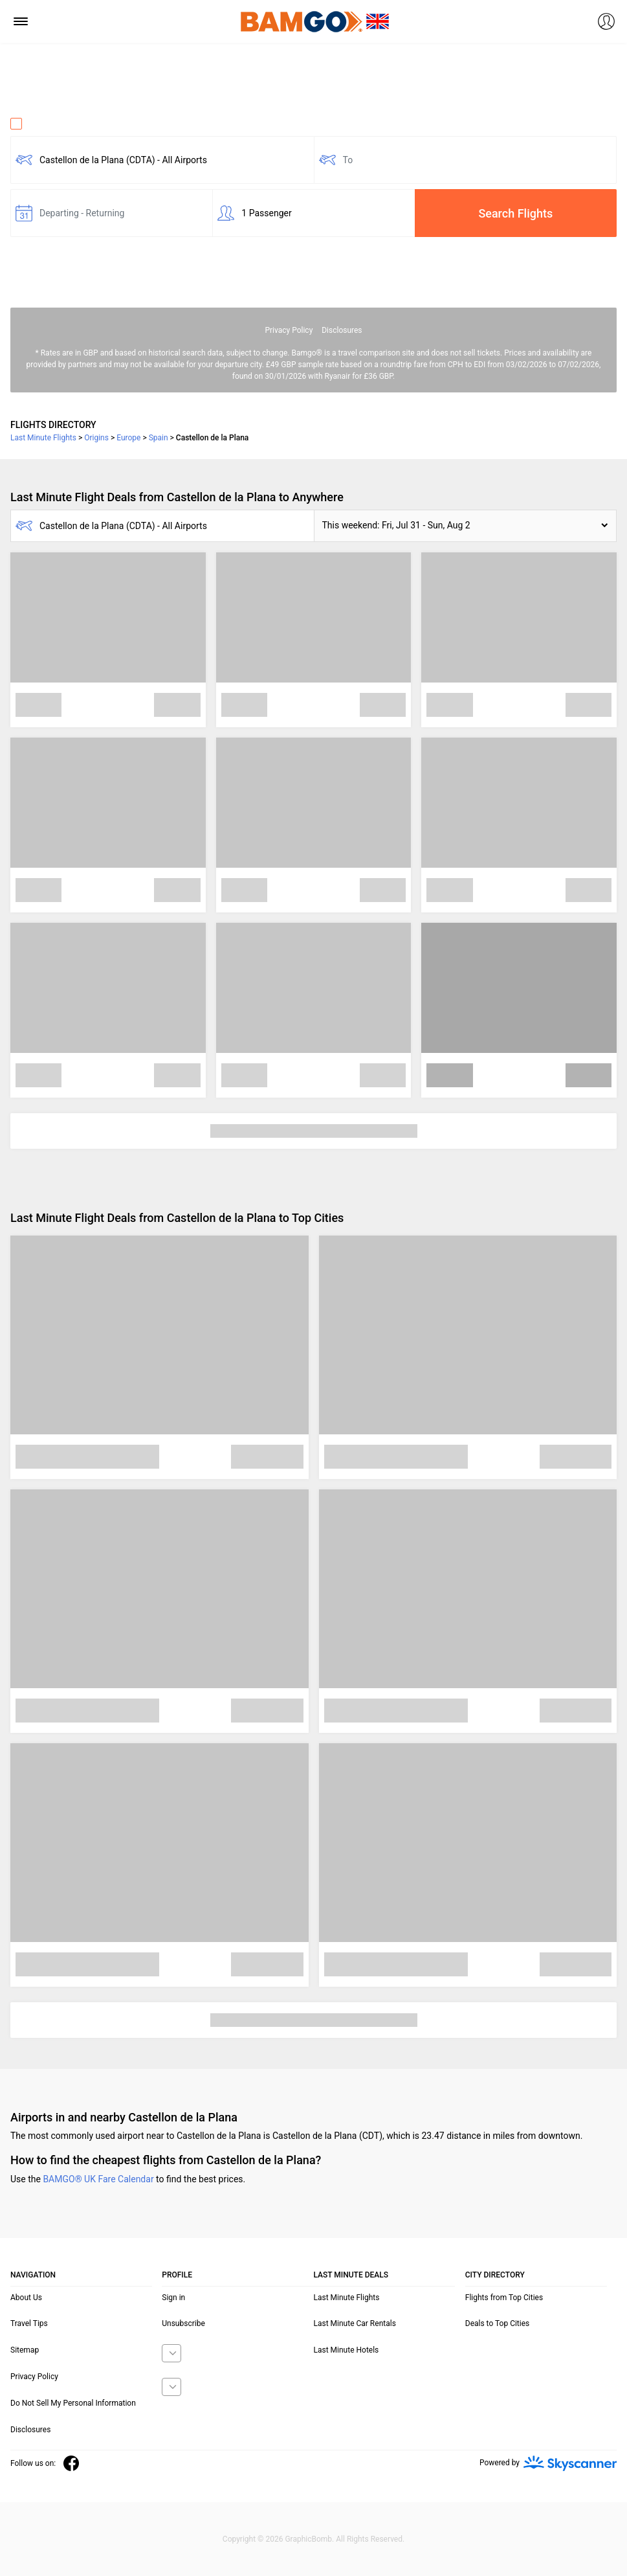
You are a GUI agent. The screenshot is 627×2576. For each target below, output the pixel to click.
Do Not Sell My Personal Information (73, 2403)
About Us (26, 2297)
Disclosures (342, 330)
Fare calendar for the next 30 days (78, 248)
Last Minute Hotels (346, 2350)
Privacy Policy (289, 330)
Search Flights (515, 213)
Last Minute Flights (347, 2297)
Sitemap (24, 2350)
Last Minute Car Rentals (355, 2323)
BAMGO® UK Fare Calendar (98, 2179)
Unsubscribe (183, 2323)
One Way (36, 124)
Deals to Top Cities (497, 2323)
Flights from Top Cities (504, 2297)
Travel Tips (29, 2323)
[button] (465, 526)
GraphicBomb (308, 2539)
